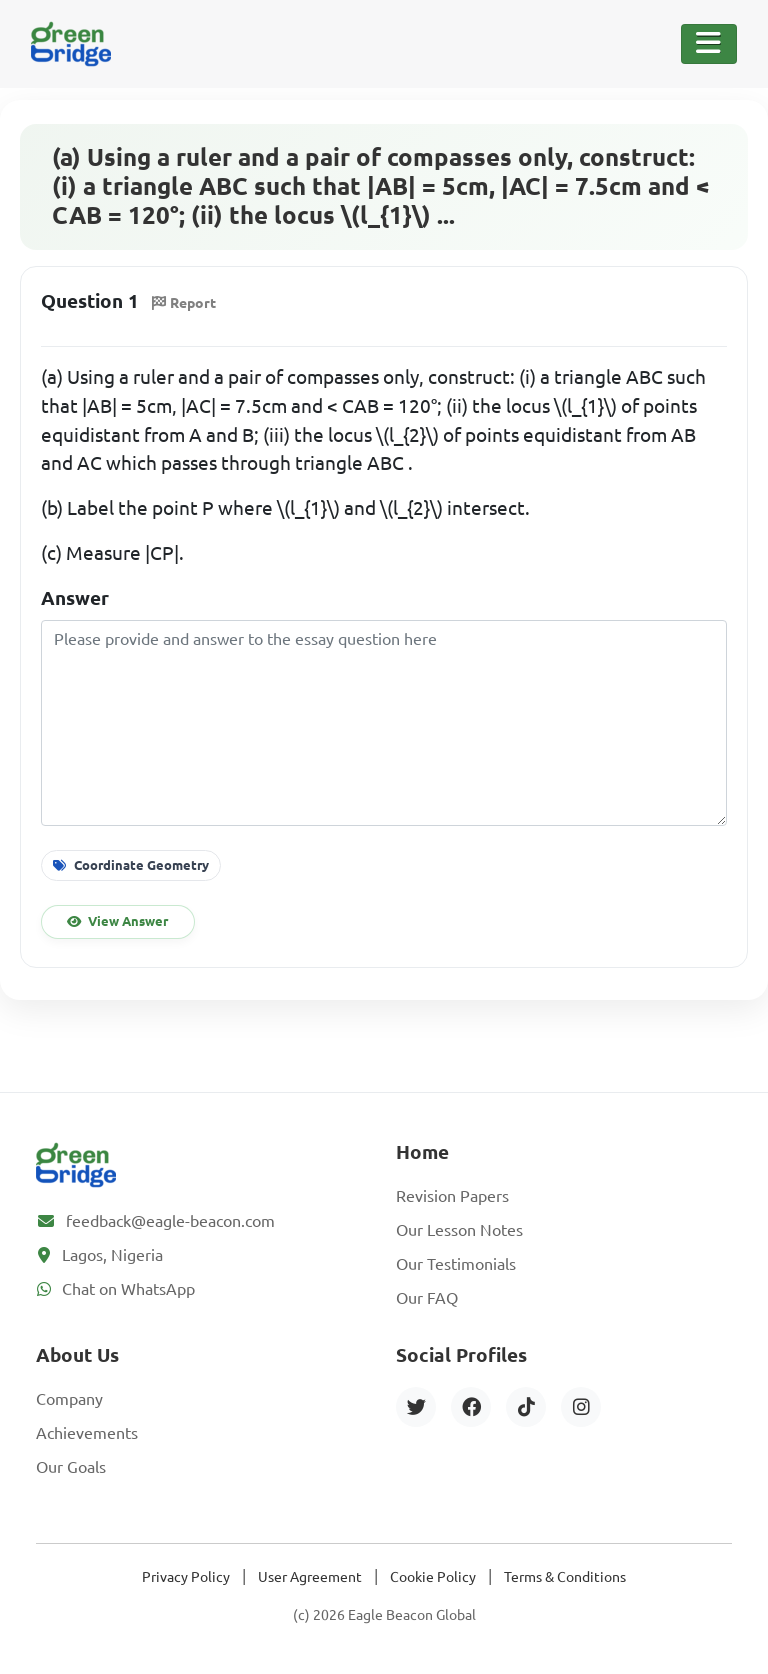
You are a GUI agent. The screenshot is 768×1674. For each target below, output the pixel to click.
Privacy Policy (186, 1577)
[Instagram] (581, 1407)
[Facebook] (471, 1407)
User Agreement (310, 1577)
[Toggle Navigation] (709, 44)
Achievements (87, 1433)
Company (69, 1399)
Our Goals (71, 1467)
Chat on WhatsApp (128, 1289)
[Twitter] (416, 1407)
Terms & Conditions (565, 1577)
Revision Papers (452, 1196)
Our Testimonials (456, 1264)
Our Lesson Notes (459, 1230)
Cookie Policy (433, 1577)
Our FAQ (427, 1298)
